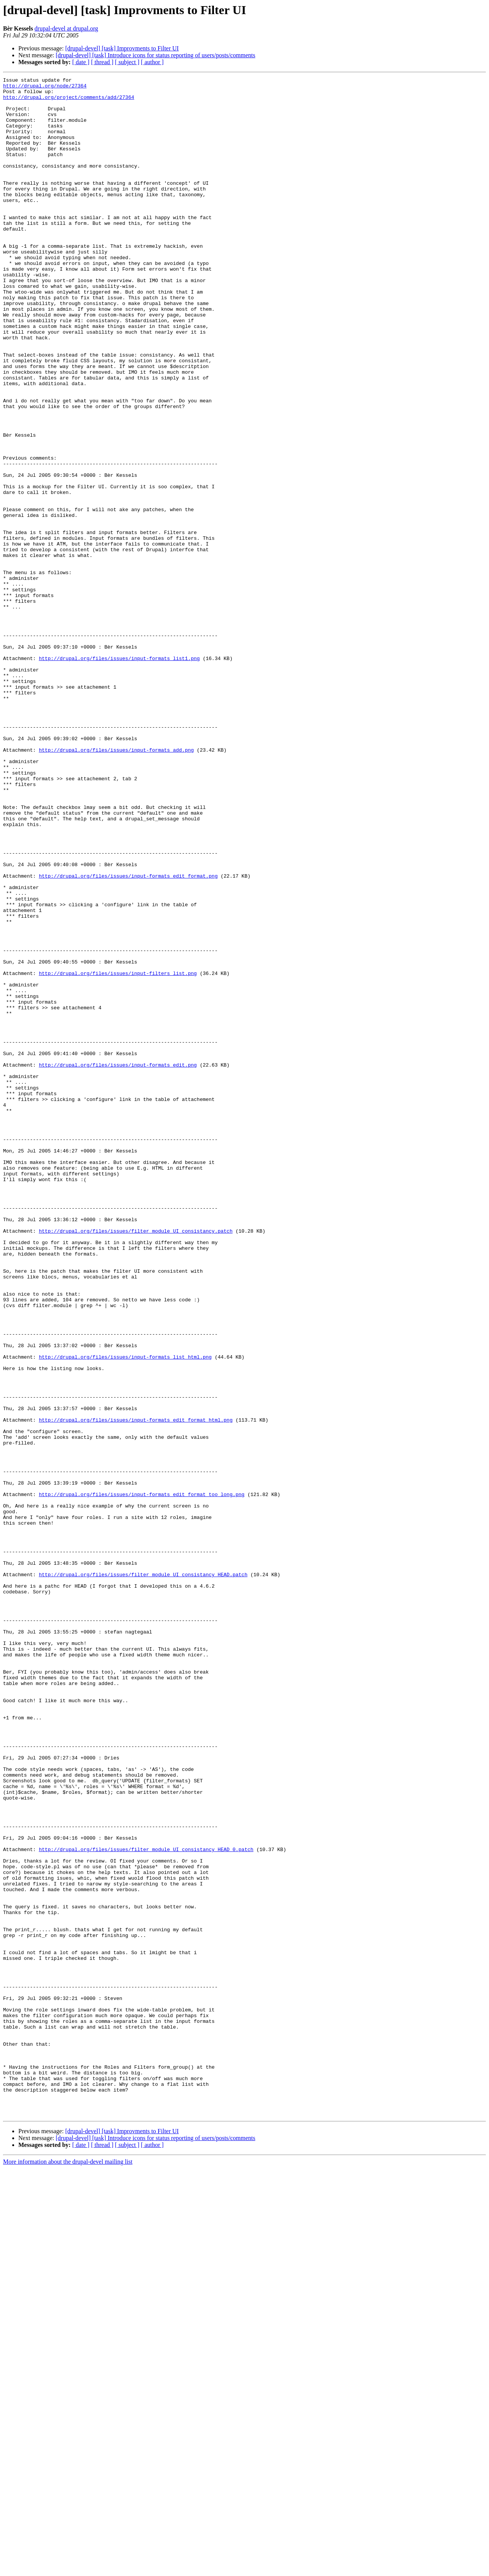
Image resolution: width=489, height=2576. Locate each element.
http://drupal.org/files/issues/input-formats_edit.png (118, 1262)
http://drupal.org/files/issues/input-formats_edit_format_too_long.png (141, 1778)
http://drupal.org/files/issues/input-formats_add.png (116, 884)
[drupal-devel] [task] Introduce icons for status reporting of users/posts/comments (156, 55)
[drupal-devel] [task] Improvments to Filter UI (122, 48)
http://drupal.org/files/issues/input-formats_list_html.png (125, 1613)
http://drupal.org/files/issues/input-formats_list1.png (119, 775)
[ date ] (80, 62)
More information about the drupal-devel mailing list (68, 2569)
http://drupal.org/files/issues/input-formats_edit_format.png (128, 1036)
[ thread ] (102, 62)
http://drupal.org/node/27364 (44, 87)
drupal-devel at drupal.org (66, 28)
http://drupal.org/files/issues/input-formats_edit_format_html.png (136, 1688)
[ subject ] (127, 62)
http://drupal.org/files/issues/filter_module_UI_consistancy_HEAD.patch (143, 1874)
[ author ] (152, 62)
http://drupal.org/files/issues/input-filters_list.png (118, 1152)
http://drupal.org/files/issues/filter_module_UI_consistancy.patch (136, 1462)
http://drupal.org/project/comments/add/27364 (68, 101)
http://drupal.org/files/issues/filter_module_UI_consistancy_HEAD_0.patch (146, 2204)
